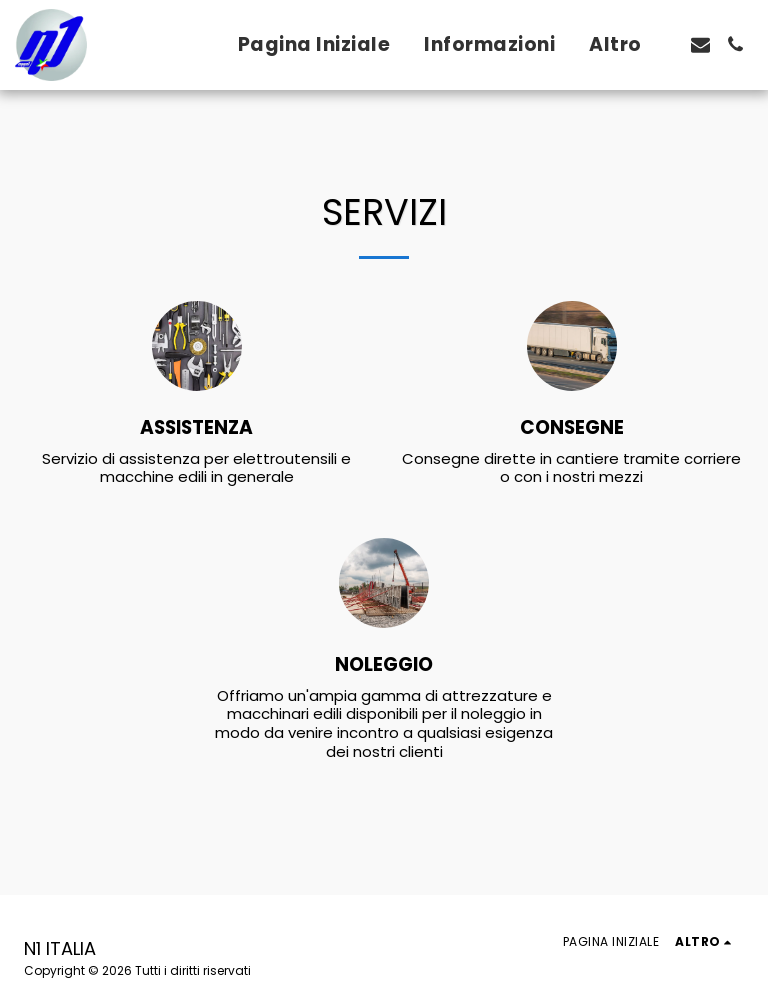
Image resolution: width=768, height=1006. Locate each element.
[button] (700, 44)
